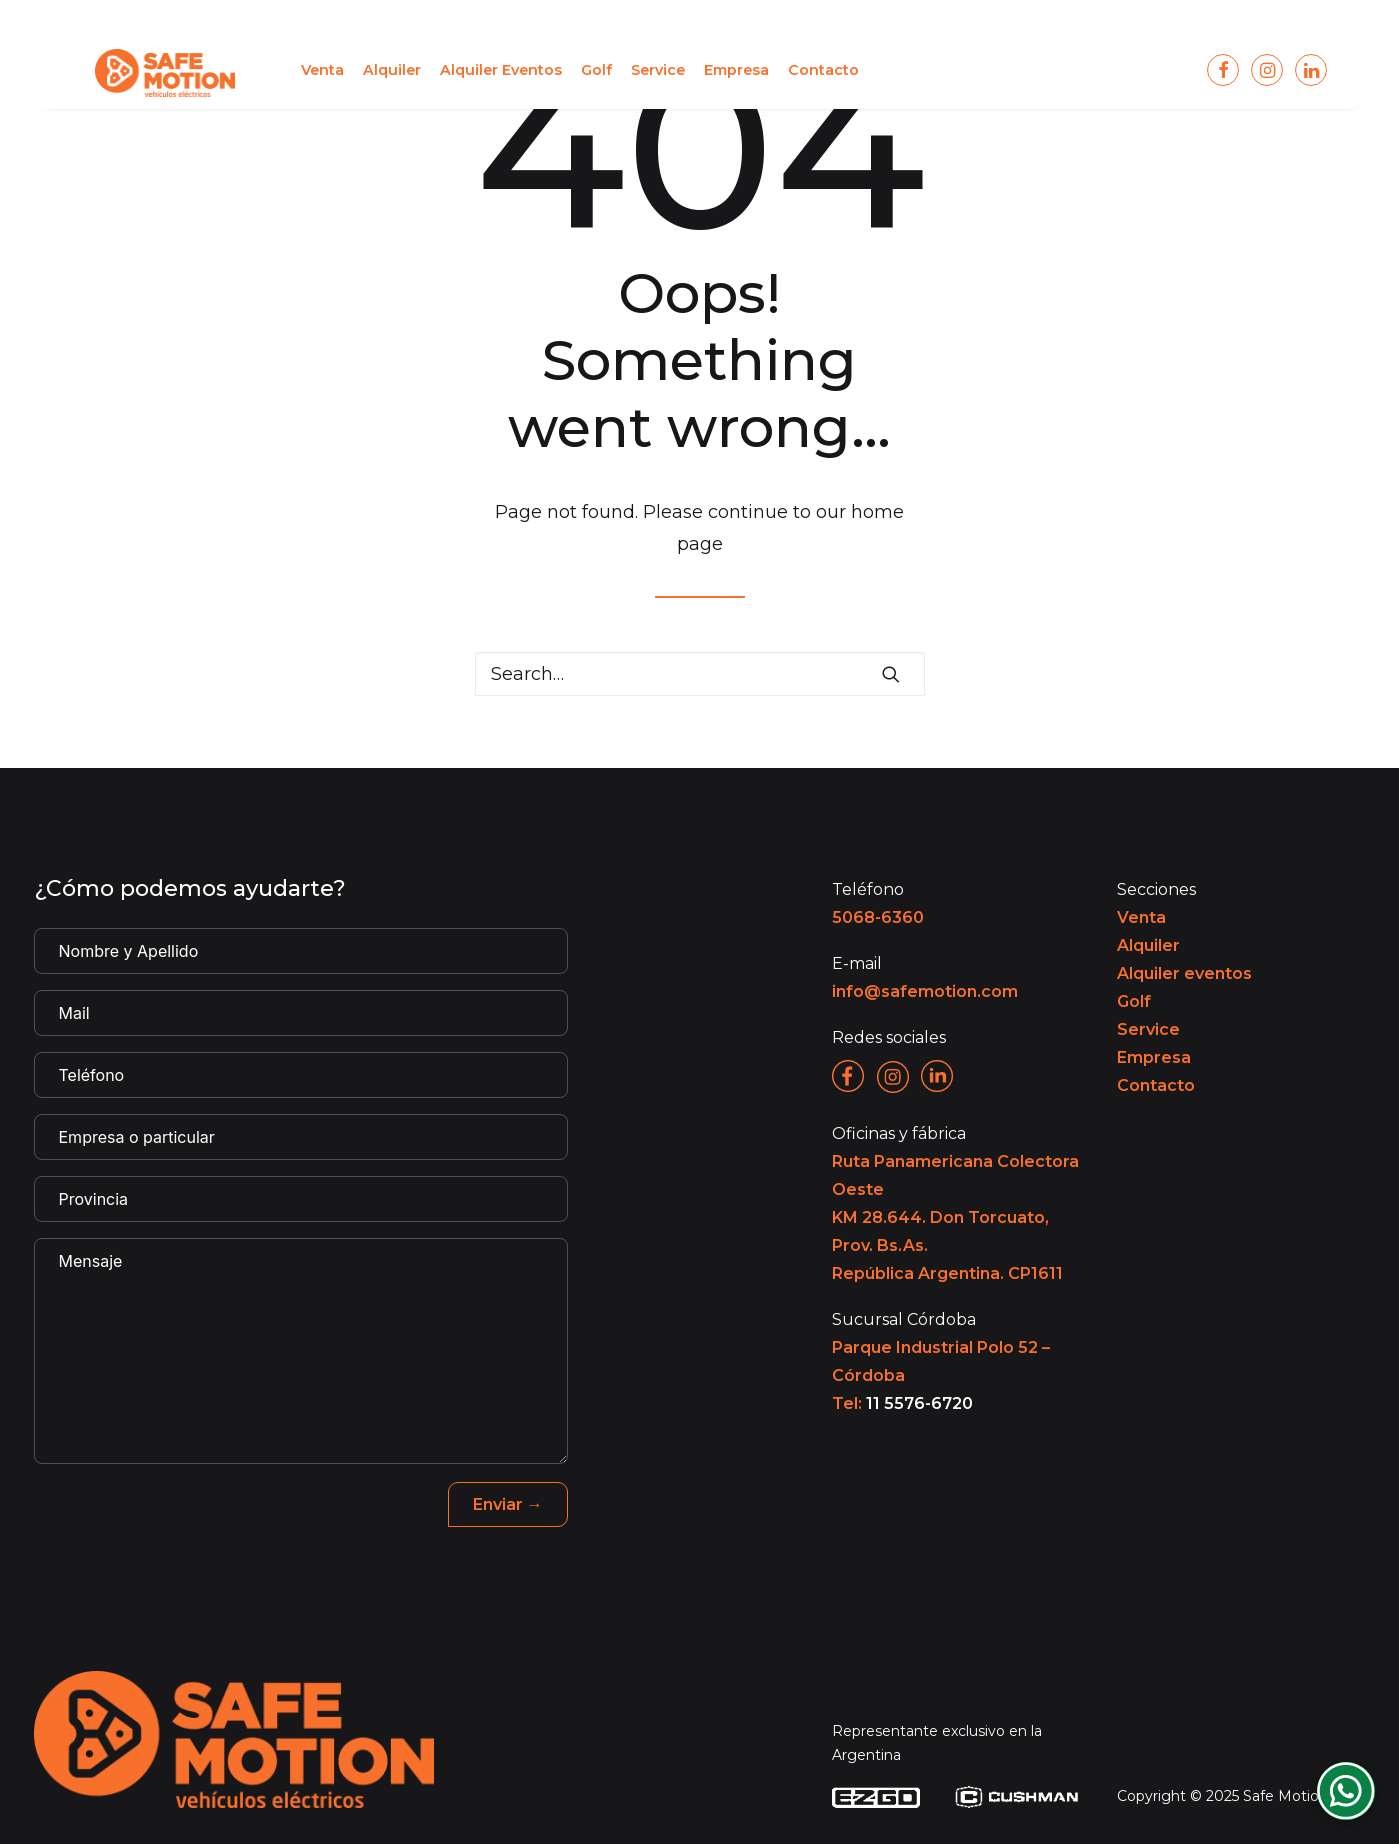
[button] (276, 74)
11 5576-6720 (919, 1403)
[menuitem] (276, 74)
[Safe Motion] (142, 74)
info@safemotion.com (925, 991)
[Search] (700, 674)
